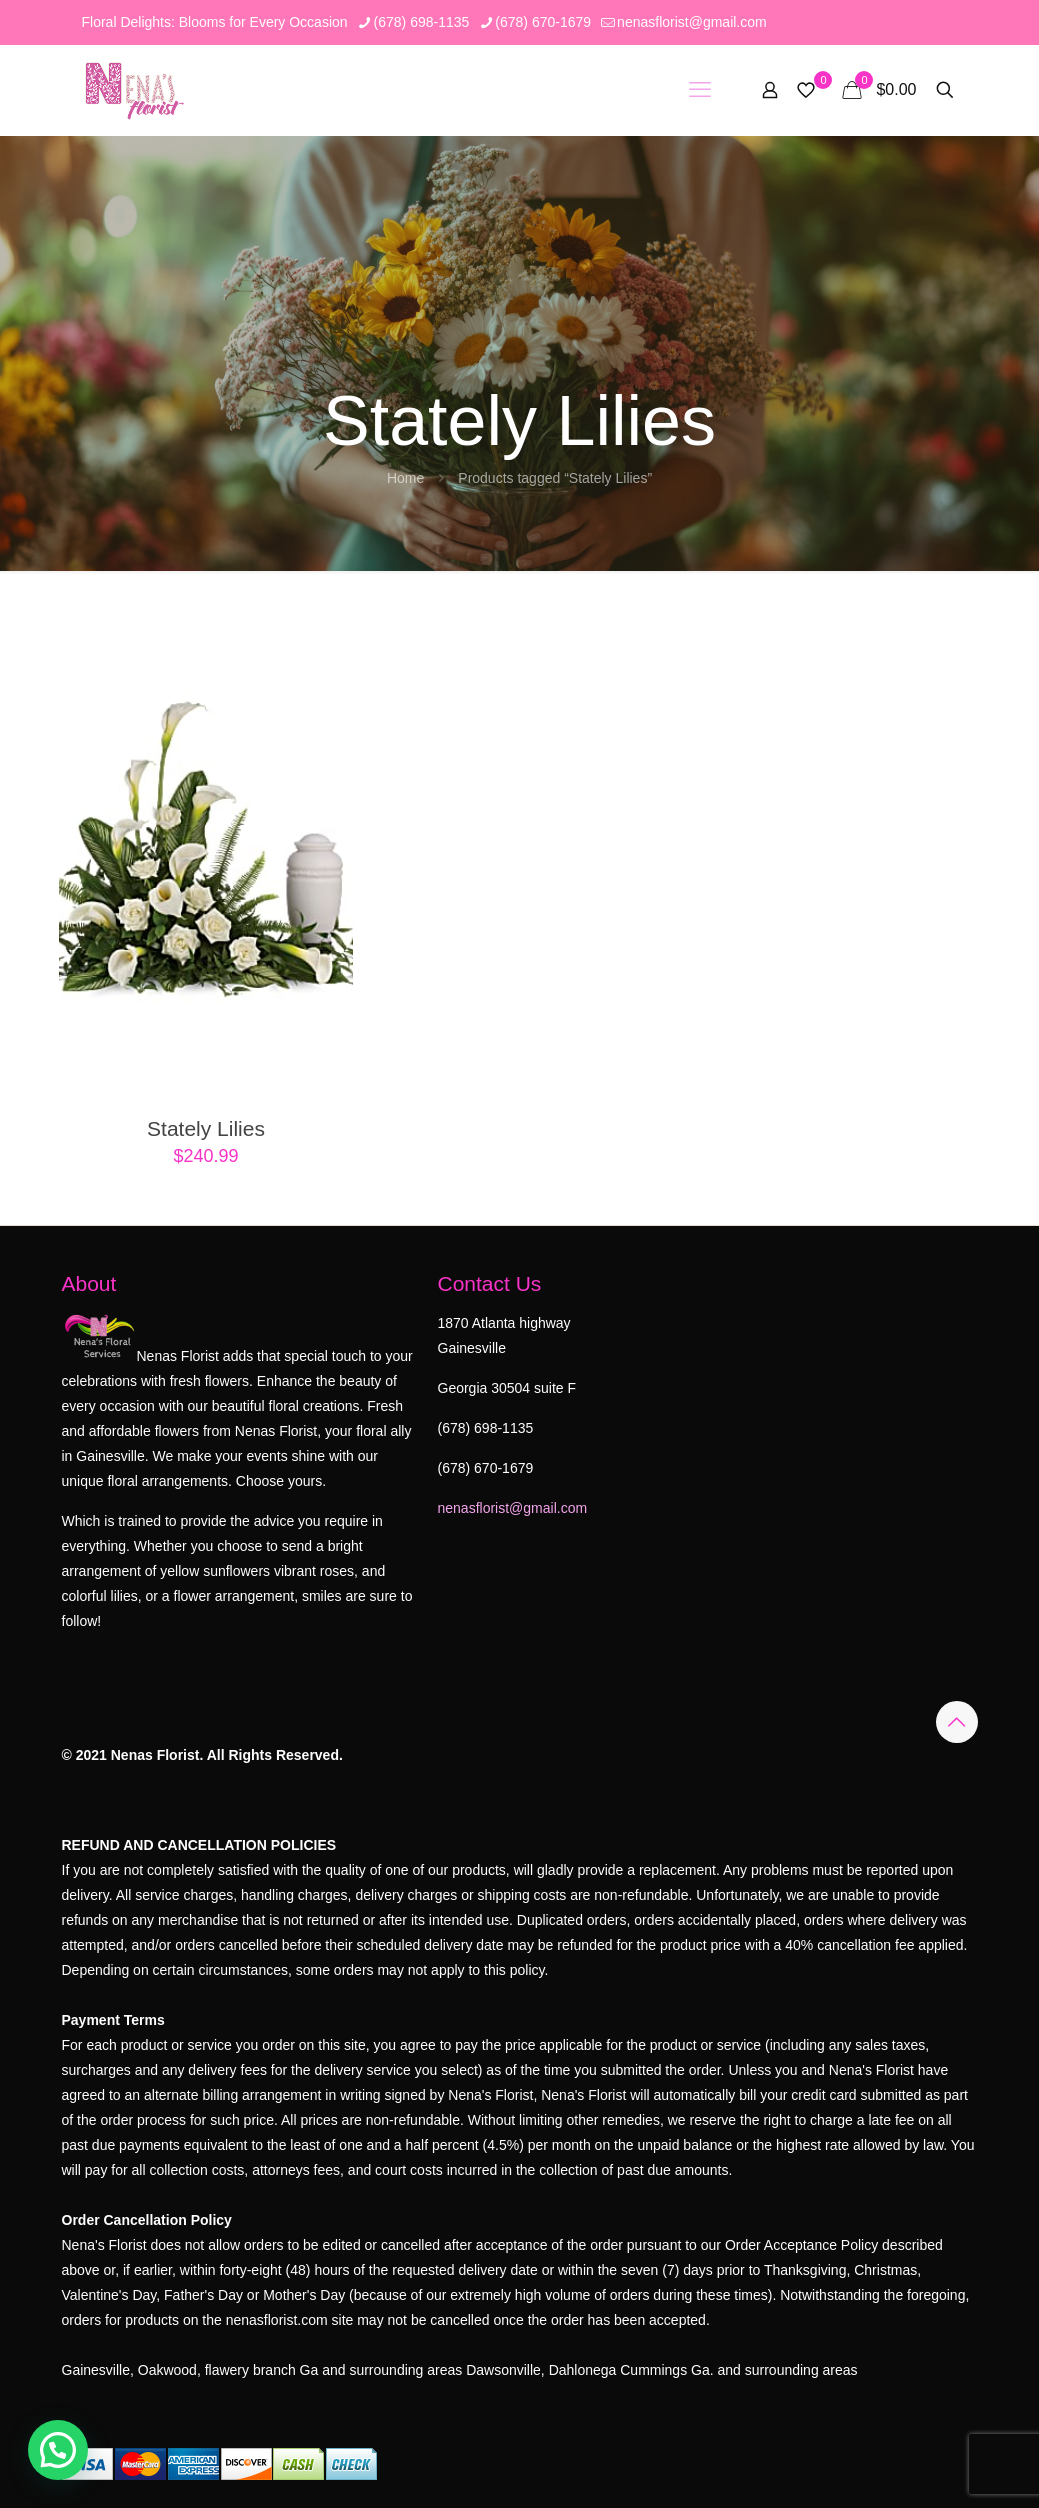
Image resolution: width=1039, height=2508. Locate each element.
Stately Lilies (206, 1128)
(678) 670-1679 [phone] (543, 22)
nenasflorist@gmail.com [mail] (692, 22)
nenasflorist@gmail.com (513, 1508)
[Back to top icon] (957, 1722)
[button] (58, 2450)
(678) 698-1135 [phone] (422, 22)
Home (405, 478)
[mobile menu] (700, 90)
